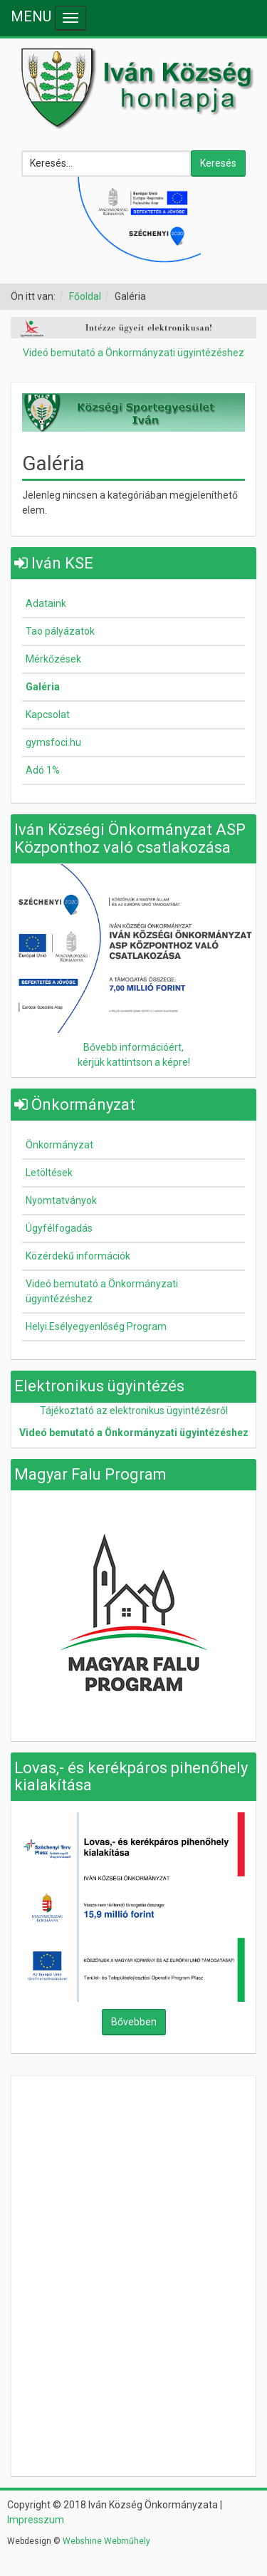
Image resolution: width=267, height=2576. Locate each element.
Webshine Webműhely (106, 2541)
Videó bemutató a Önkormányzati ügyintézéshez (133, 352)
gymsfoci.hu (53, 742)
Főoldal (85, 296)
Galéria (43, 686)
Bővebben (134, 2021)
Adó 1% (43, 770)
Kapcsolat (48, 714)
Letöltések (49, 1172)
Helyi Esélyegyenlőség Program (96, 1326)
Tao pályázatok (60, 631)
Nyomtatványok (61, 1200)
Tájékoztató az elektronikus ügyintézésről (134, 1410)
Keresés (218, 163)
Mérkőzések (53, 659)
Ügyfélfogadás (59, 1228)
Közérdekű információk (78, 1256)
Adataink (46, 603)
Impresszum (35, 2519)
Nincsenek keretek (134, 2176)
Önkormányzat (59, 1145)
